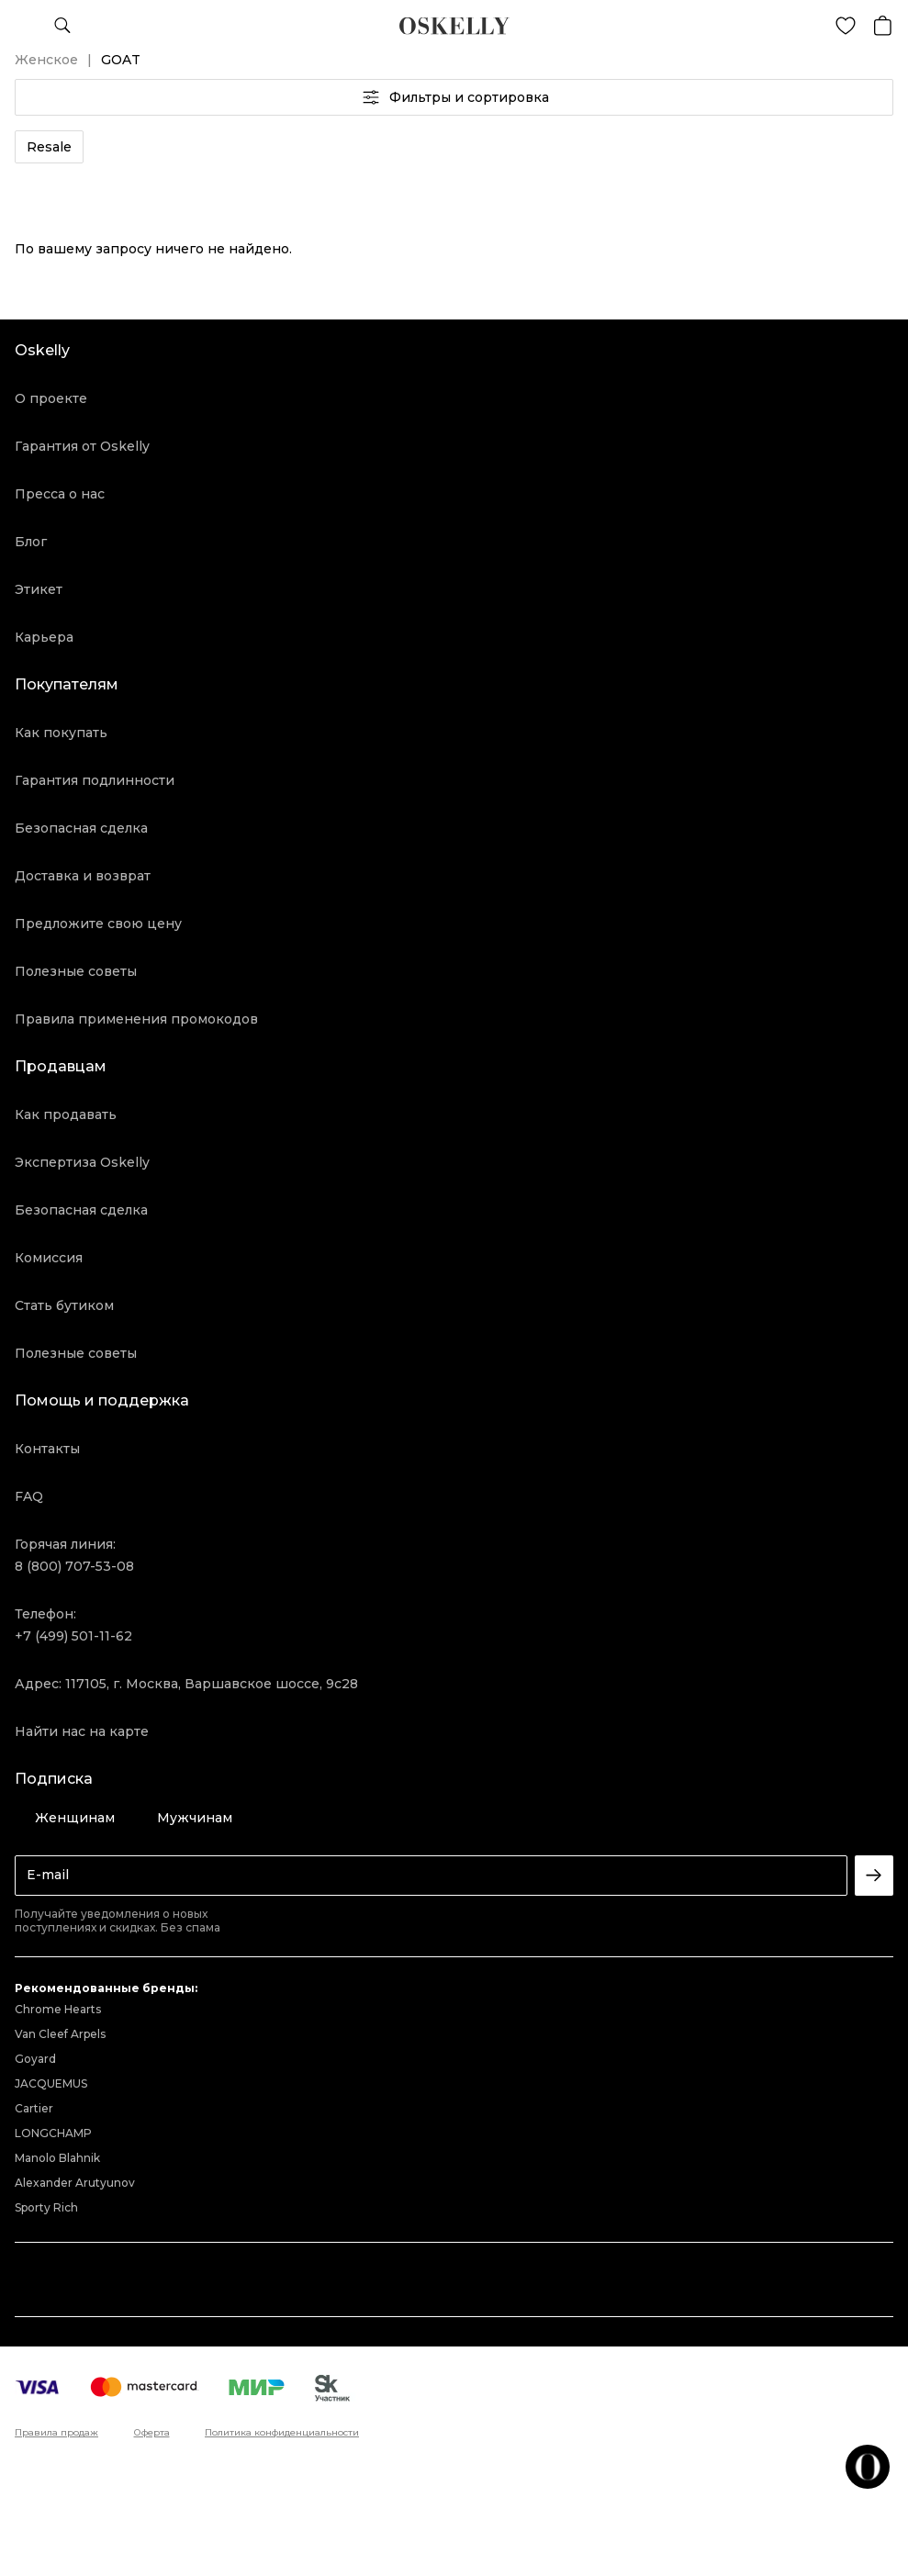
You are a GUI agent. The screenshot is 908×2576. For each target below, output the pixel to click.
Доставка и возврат (83, 876)
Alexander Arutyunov (75, 2183)
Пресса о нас (60, 494)
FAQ (29, 1496)
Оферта (152, 2432)
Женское (46, 59)
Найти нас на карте (82, 1731)
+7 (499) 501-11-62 (73, 1636)
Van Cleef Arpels (60, 2034)
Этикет (38, 589)
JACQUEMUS (51, 2083)
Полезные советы (76, 971)
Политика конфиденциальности (282, 2432)
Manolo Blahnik (57, 2158)
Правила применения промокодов (136, 1019)
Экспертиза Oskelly (82, 1162)
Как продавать (66, 1114)
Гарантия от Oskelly (82, 446)
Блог (31, 541)
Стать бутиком (64, 1305)
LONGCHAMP (53, 2133)
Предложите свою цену (98, 923)
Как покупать (61, 732)
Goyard (35, 2059)
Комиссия (49, 1257)
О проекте (51, 398)
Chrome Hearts (58, 2009)
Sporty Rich (46, 2207)
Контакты (47, 1448)
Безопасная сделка (81, 828)
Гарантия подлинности (94, 780)
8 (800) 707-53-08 (74, 1566)
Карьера (44, 637)
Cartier (34, 2108)
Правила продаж (56, 2432)
